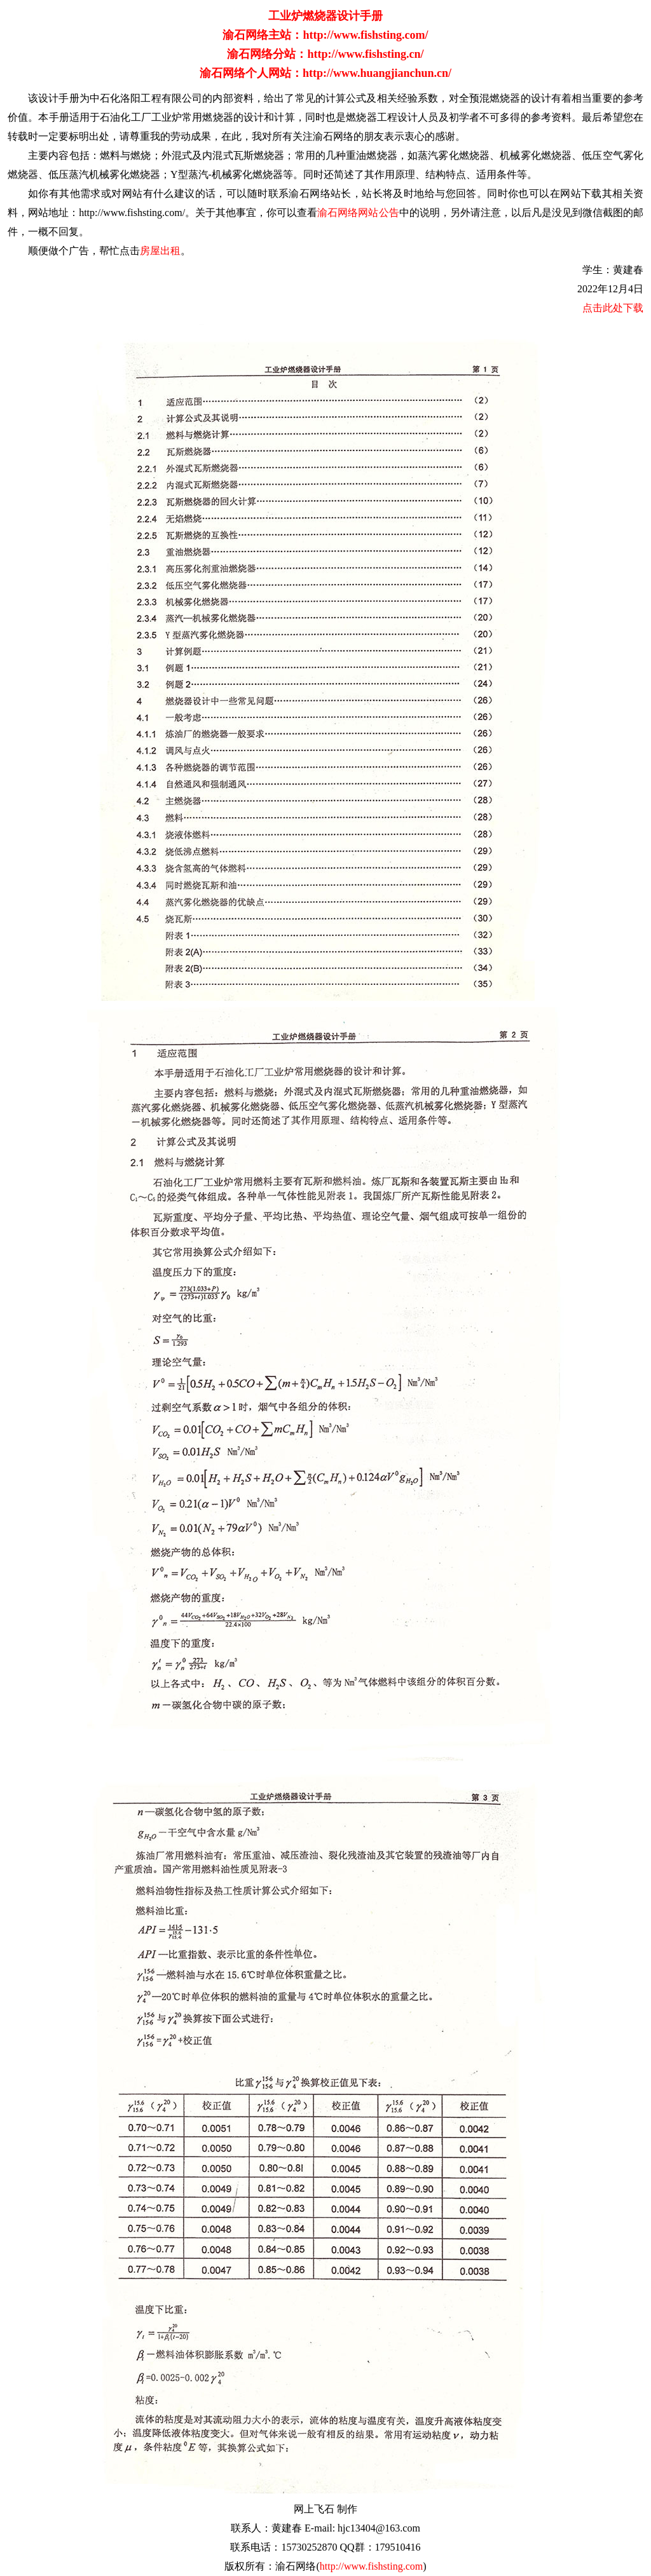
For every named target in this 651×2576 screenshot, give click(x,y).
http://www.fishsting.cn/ (365, 54)
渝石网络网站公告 (358, 212)
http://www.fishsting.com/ (365, 35)
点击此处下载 (612, 307)
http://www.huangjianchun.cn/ (377, 73)
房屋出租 (160, 250)
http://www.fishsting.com (371, 2566)
